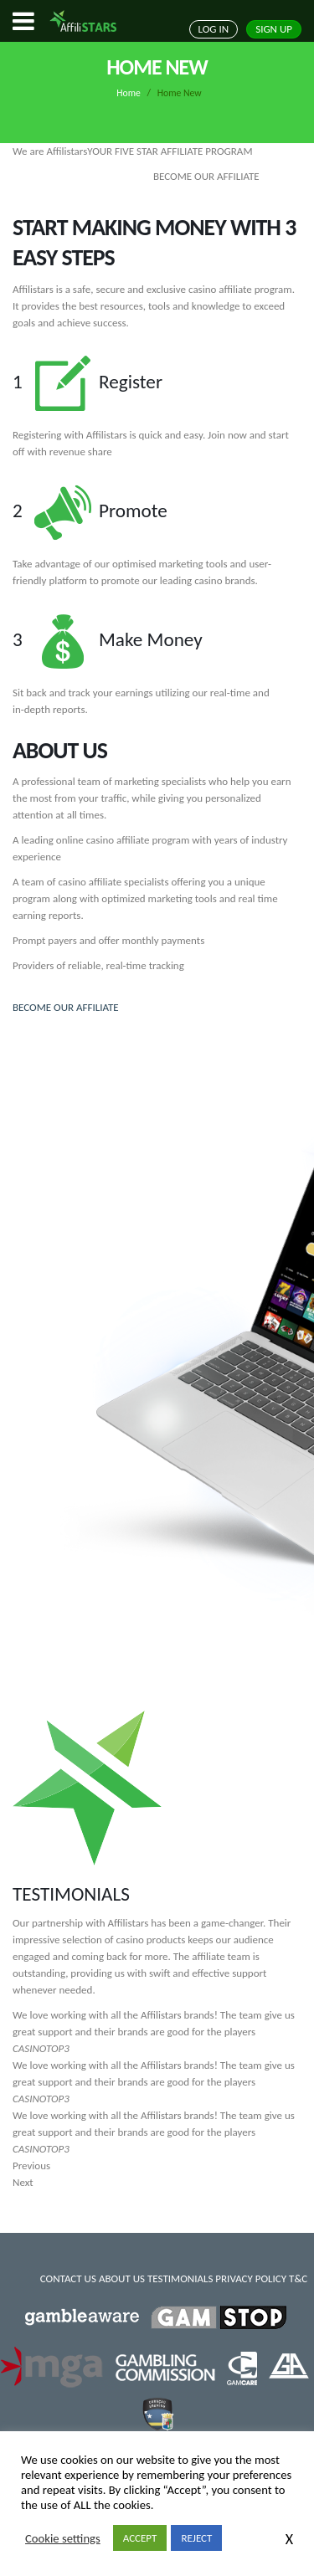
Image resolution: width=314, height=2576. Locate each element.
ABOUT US (122, 2278)
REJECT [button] (196, 2538)
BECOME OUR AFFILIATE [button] (66, 1007)
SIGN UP (273, 29)
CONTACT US (68, 2278)
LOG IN (213, 29)
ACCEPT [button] (140, 2538)
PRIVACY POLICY (250, 2278)
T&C (298, 2278)
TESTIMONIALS (180, 2278)
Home (128, 93)
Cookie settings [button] (62, 2538)
